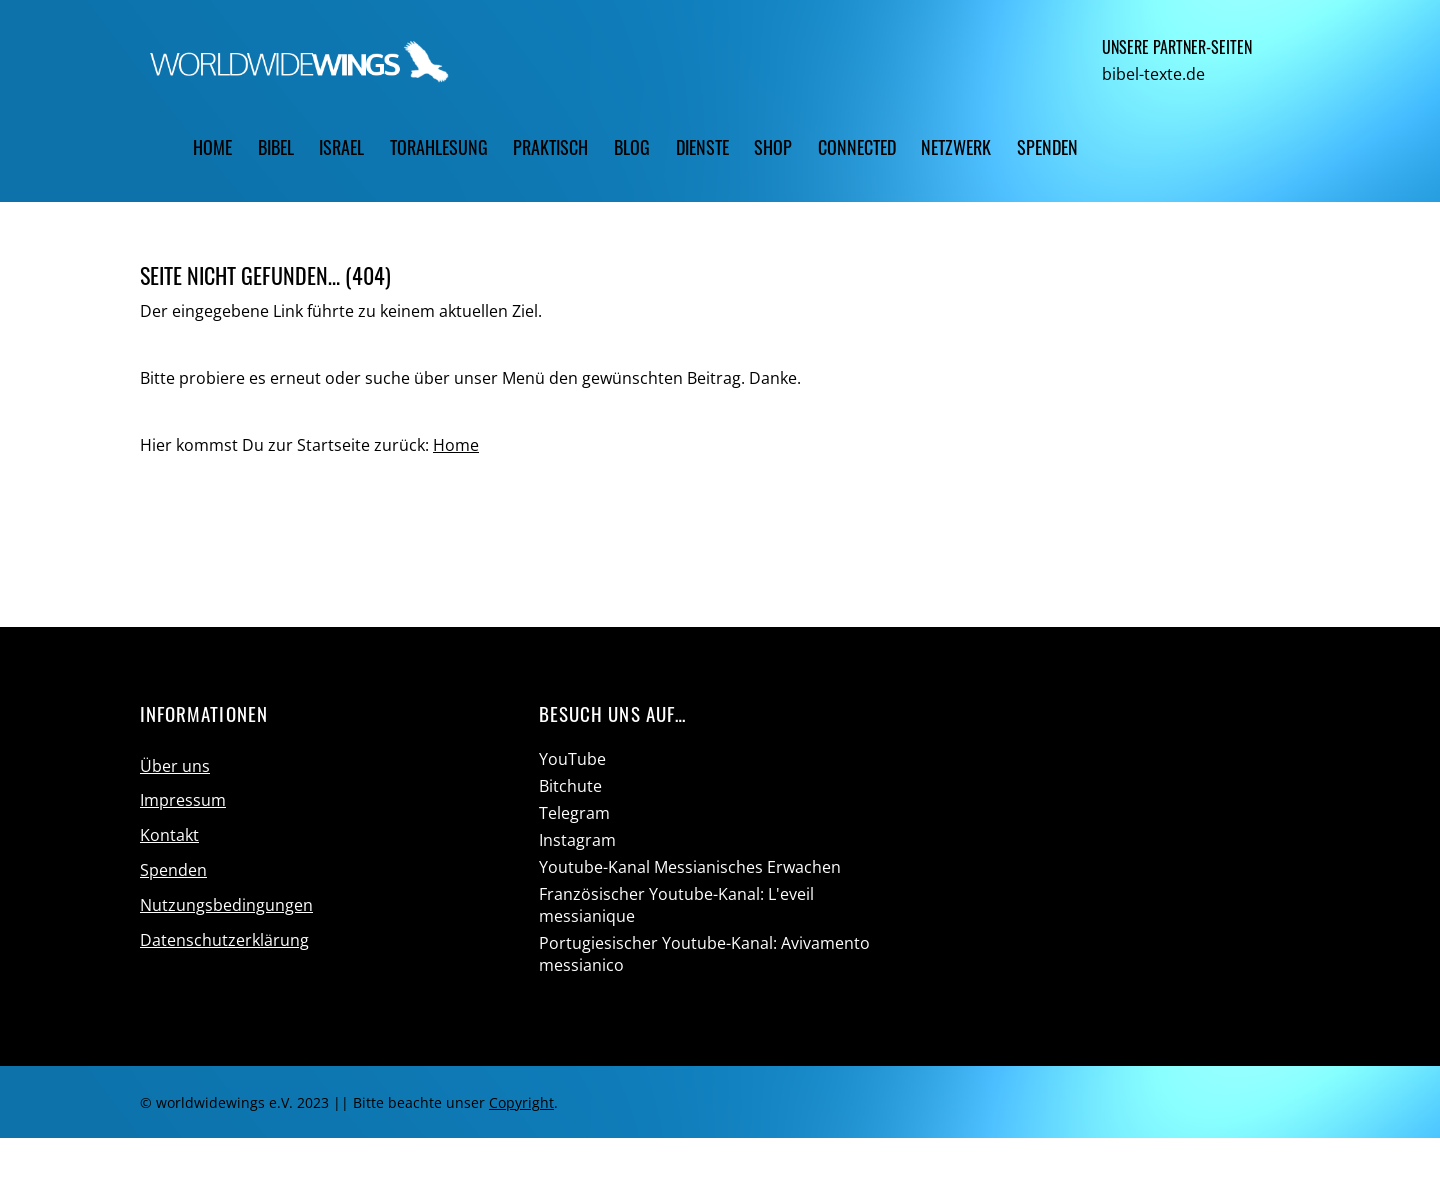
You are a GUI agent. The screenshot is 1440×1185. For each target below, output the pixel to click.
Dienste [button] (702, 147)
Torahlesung (439, 147)
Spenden (1047, 147)
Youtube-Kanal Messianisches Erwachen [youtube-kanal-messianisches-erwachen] (690, 867)
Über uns (175, 766)
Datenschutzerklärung (224, 940)
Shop (773, 147)
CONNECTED (857, 147)
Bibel (276, 147)
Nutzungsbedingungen (226, 905)
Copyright (521, 1102)
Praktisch (550, 147)
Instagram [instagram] (577, 840)
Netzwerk (956, 147)
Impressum (183, 800)
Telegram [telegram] (574, 813)
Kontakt (169, 835)
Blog (632, 147)
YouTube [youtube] (572, 759)
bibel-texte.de (1153, 74)
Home (212, 147)
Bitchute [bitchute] (570, 786)
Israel (341, 147)
